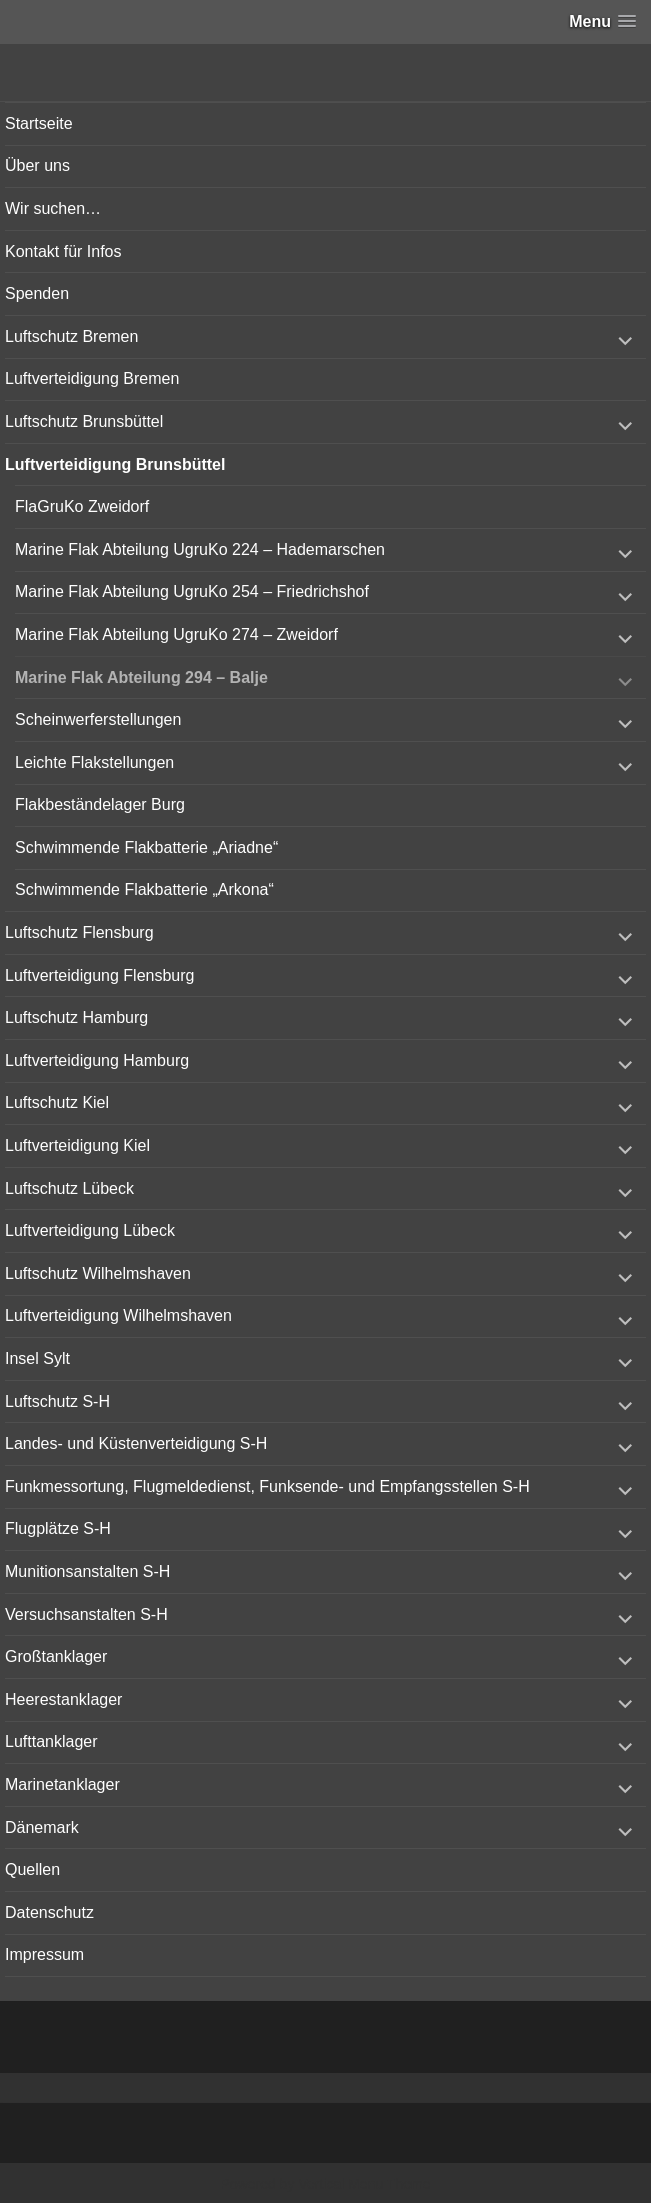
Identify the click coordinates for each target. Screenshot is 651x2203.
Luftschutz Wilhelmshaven (98, 1273)
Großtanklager (56, 1656)
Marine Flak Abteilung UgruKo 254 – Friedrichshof (192, 591)
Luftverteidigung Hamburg (97, 1060)
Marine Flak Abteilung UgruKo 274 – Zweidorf (176, 634)
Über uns (37, 165)
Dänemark (42, 1827)
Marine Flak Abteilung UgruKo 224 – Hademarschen (200, 549)
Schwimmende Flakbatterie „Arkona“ (144, 889)
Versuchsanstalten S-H (86, 1614)
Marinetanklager (62, 1784)
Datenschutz (49, 1912)
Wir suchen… (53, 208)
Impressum (44, 1954)
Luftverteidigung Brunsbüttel (115, 464)
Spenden (37, 293)
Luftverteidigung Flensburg (99, 975)
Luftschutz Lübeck (69, 1188)
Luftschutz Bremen (71, 336)
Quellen (32, 1869)
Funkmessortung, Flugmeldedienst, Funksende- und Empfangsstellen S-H (267, 1486)
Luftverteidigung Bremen (92, 378)
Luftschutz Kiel (57, 1102)
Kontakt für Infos (63, 251)
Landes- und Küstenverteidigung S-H (136, 1443)
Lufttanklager (51, 1741)
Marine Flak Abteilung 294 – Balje (141, 677)
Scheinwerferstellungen (98, 719)
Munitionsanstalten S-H (87, 1571)
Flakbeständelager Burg (100, 804)
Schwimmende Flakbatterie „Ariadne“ (146, 847)
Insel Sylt (37, 1358)
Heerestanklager (63, 1699)
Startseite (39, 123)
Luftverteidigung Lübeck (90, 1230)
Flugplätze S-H (58, 1528)
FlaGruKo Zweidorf (82, 506)
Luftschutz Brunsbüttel (84, 421)
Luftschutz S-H (57, 1401)
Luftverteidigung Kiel (77, 1145)
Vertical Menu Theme (364, 2184)
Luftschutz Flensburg (79, 932)
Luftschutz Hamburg (76, 1017)
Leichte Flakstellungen (94, 762)
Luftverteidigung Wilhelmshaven (118, 1315)
